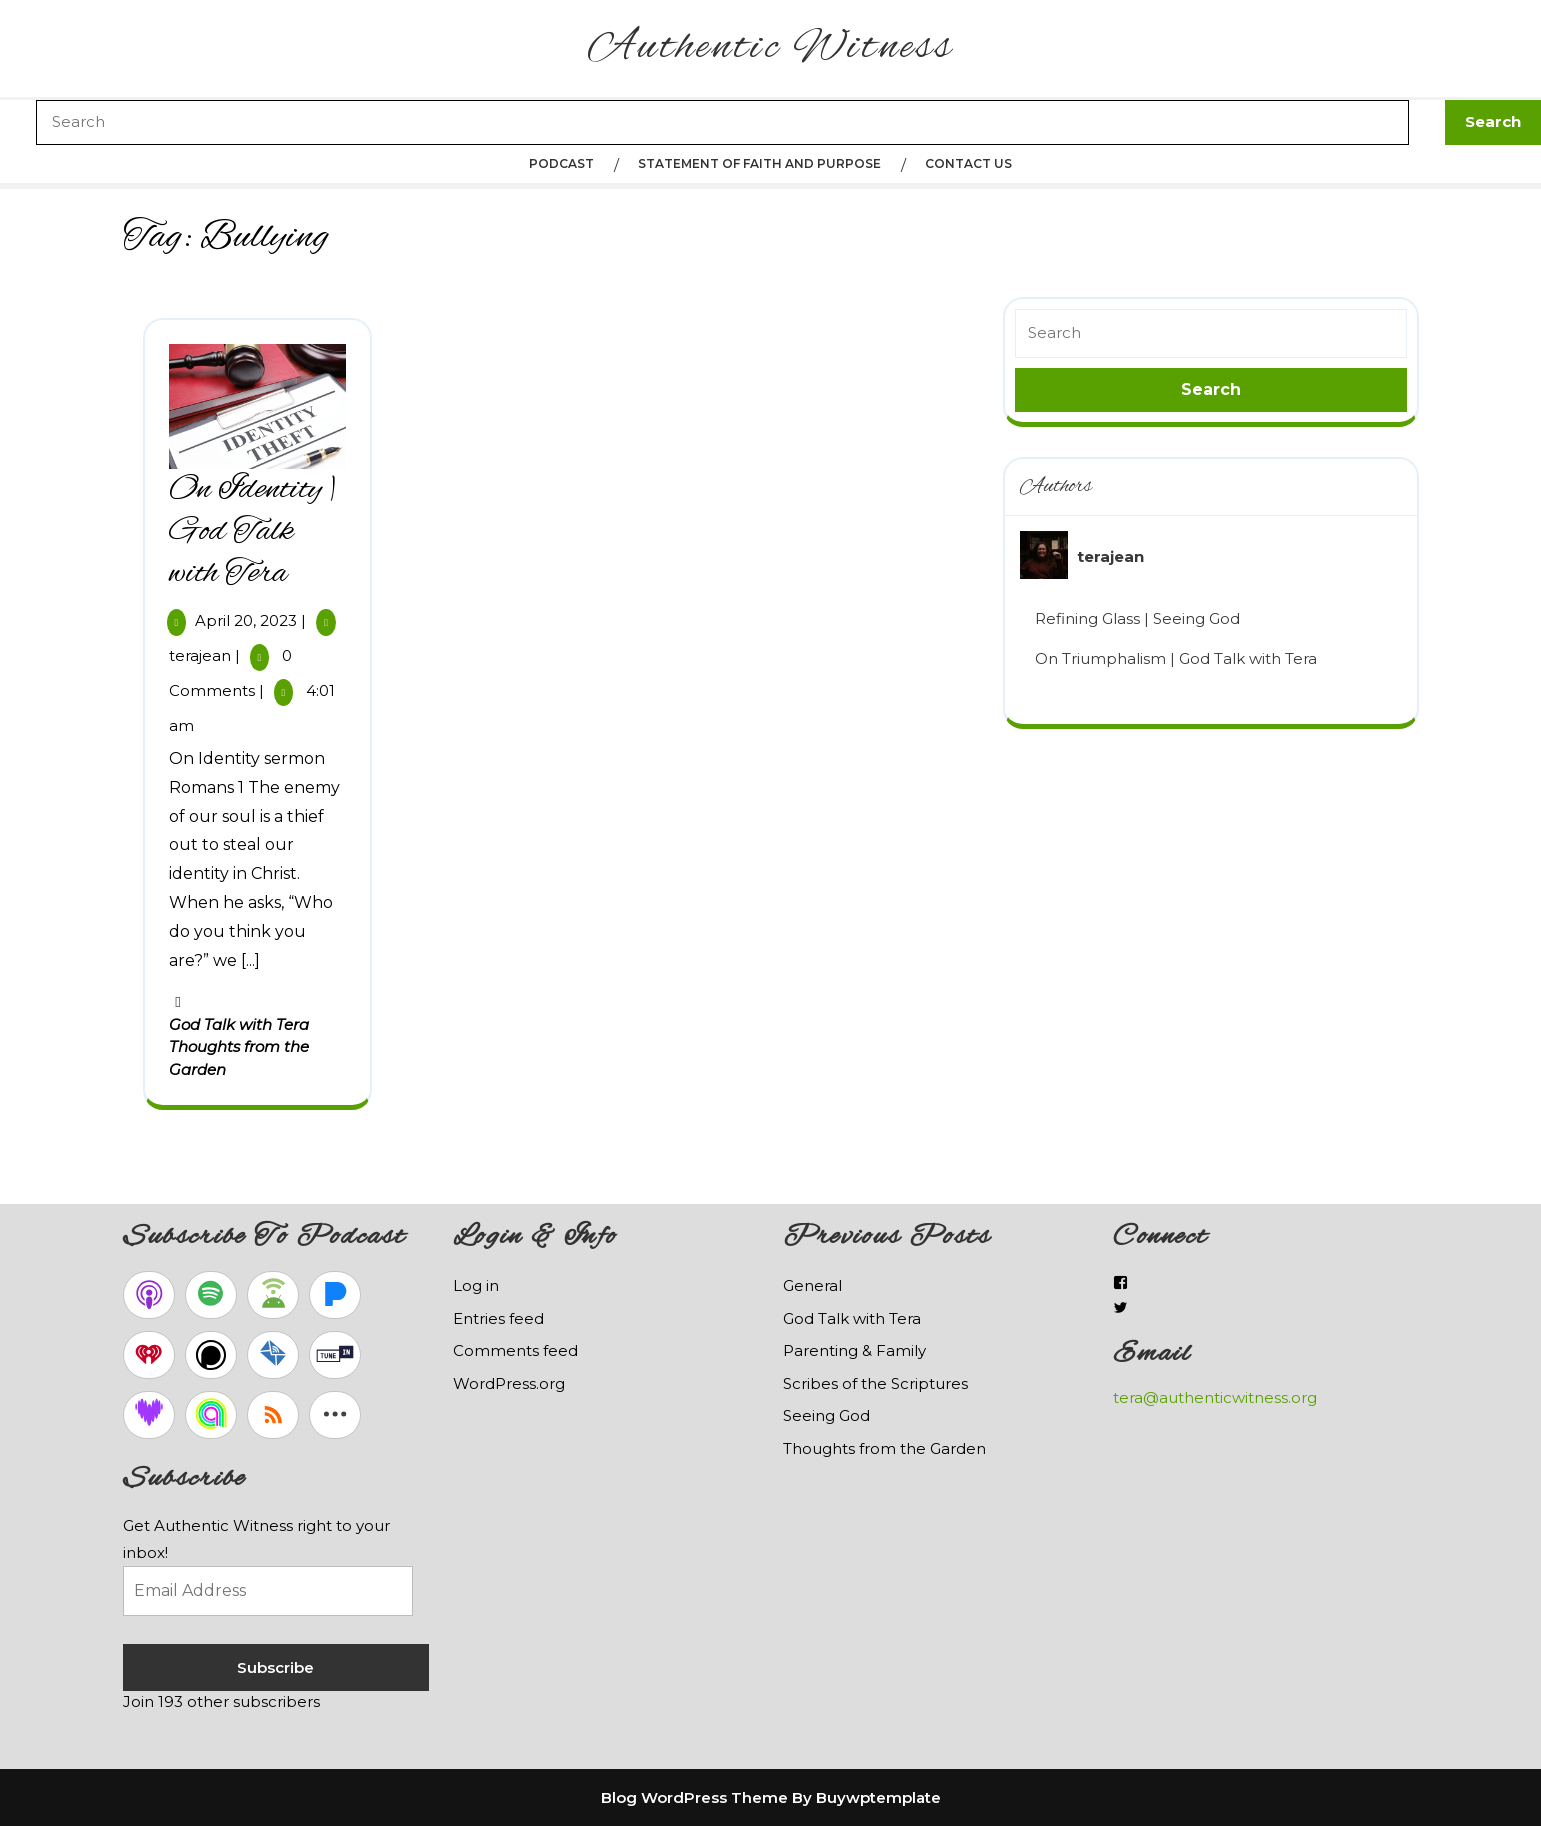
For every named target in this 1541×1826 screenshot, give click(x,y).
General (812, 1285)
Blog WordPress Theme (694, 1797)
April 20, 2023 (246, 620)
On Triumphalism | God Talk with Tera (1176, 658)
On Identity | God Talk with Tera (253, 532)
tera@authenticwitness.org (1215, 1397)
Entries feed (498, 1318)
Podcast (561, 163)
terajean (200, 655)
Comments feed (515, 1350)
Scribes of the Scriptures (875, 1383)
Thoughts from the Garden (884, 1448)
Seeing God (826, 1415)
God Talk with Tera (239, 1024)
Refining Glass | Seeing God (1137, 618)
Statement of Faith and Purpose (759, 163)
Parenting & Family (854, 1350)
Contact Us (968, 163)
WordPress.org (509, 1383)
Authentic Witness (771, 48)
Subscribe (275, 1667)
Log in (476, 1285)
